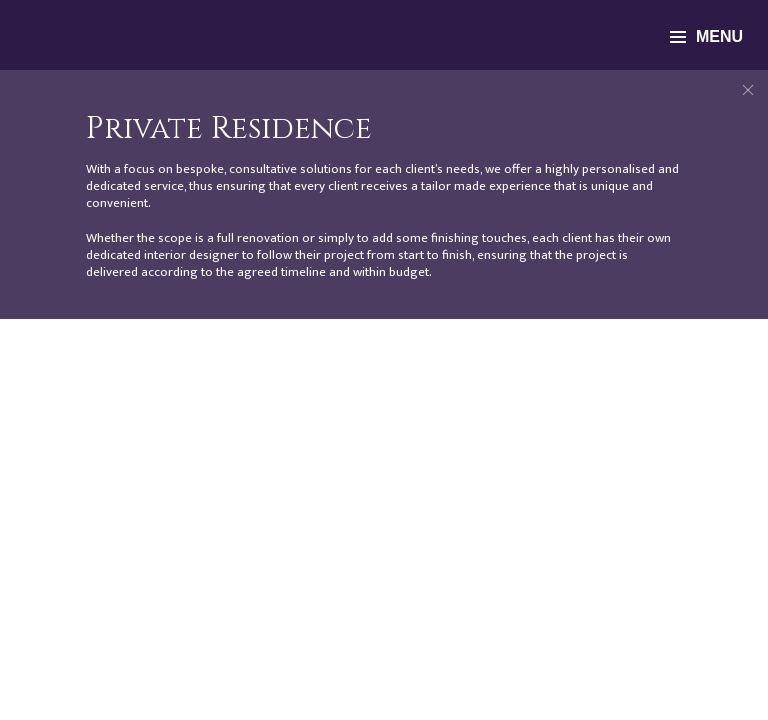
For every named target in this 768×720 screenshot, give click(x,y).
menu (706, 36)
